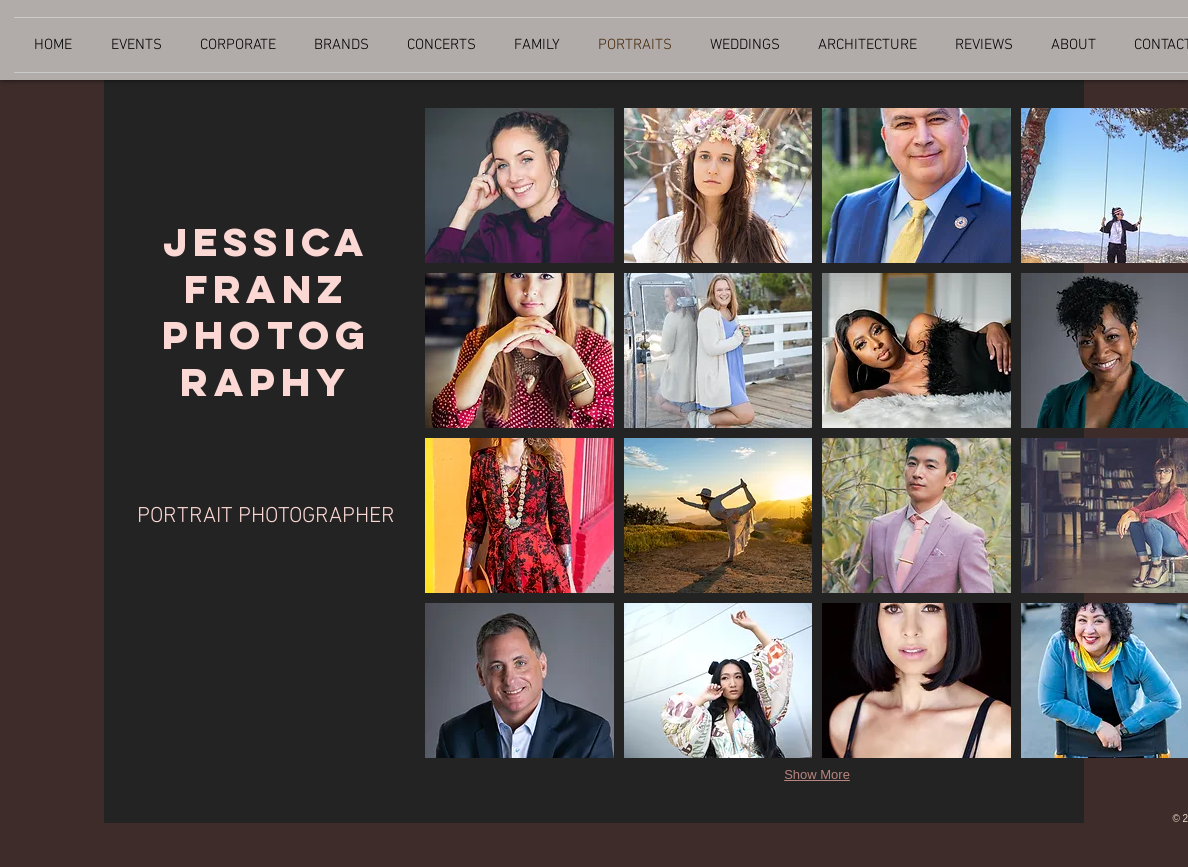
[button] (519, 185)
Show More (817, 774)
